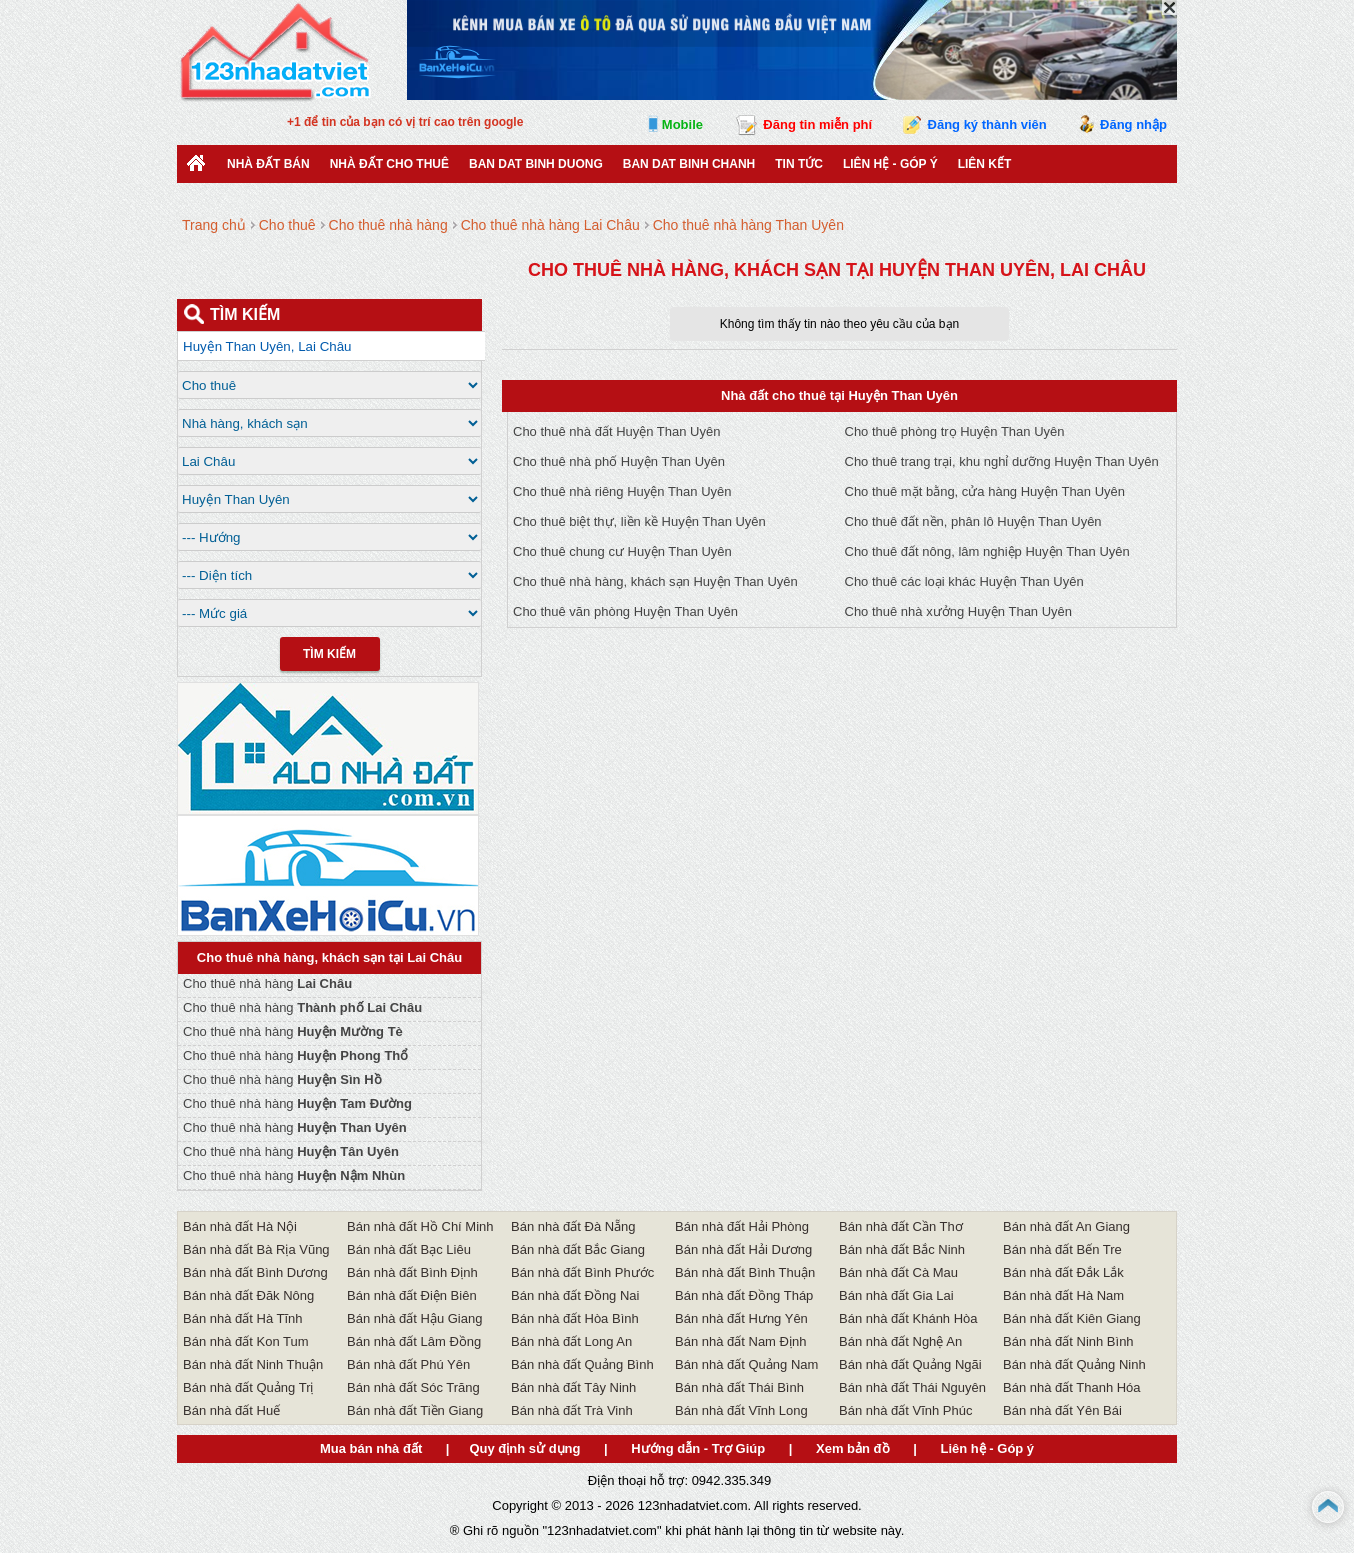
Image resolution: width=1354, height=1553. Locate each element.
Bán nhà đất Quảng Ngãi (910, 1364)
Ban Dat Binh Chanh (689, 164)
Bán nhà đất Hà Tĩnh (243, 1318)
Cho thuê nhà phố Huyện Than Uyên (619, 461)
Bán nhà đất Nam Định (740, 1341)
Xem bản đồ (853, 1448)
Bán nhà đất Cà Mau (898, 1272)
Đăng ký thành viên (987, 124)
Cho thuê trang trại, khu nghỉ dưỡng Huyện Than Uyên (1002, 461)
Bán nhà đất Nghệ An (900, 1341)
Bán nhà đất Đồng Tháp (744, 1295)
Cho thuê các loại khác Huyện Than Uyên (964, 581)
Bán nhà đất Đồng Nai (575, 1295)
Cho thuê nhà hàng (267, 983)
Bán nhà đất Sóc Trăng (413, 1387)
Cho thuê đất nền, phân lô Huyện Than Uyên (973, 521)
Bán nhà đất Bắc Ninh (902, 1249)
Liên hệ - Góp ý (890, 164)
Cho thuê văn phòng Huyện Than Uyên (625, 611)
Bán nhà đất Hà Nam (1063, 1295)
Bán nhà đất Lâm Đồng (414, 1341)
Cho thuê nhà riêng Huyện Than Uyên (622, 491)
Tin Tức (799, 164)
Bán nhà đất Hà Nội (240, 1226)
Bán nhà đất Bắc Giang (578, 1249)
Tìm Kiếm (329, 654)
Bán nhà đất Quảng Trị (248, 1387)
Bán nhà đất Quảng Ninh (1074, 1364)
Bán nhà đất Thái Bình (739, 1387)
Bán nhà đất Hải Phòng (742, 1226)
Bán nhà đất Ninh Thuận (253, 1364)
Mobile (682, 124)
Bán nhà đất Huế (231, 1410)
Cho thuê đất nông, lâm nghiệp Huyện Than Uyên (987, 551)
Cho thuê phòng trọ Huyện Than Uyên (955, 431)
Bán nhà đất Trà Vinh (572, 1410)
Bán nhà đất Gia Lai (896, 1295)
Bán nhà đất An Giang (1066, 1226)
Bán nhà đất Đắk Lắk (1063, 1272)
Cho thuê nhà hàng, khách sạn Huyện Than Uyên (655, 581)
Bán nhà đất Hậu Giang (414, 1318)
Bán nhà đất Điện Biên (412, 1295)
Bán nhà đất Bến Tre (1062, 1249)
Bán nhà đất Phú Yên (408, 1364)
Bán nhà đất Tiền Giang (415, 1410)
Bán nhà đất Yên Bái (1062, 1410)
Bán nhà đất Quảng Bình (582, 1364)
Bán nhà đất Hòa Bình (575, 1318)
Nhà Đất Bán (268, 164)
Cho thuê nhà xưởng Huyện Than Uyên (959, 611)
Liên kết (985, 164)
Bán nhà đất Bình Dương (255, 1272)
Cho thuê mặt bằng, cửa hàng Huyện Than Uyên (985, 491)
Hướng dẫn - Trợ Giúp (698, 1448)
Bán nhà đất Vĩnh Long (741, 1410)
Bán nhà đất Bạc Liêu (409, 1249)
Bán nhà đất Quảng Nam (746, 1364)
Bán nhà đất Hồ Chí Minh (420, 1226)
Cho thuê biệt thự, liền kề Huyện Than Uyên (639, 521)
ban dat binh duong (536, 164)
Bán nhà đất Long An (571, 1341)
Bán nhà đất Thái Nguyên (912, 1387)
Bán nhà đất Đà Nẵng (573, 1226)
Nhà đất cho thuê (389, 164)
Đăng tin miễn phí (817, 124)
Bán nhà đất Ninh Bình (1068, 1341)
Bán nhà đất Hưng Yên (741, 1318)
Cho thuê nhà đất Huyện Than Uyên (616, 431)
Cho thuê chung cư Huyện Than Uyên (622, 551)
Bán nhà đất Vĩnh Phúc (905, 1410)
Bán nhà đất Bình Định (412, 1272)
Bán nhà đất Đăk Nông (248, 1295)
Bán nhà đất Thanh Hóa (1072, 1387)
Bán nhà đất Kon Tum (246, 1341)
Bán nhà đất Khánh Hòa (908, 1318)
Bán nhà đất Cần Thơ (901, 1226)
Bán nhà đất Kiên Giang (1072, 1318)
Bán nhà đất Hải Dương (743, 1249)
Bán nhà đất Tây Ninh (573, 1387)
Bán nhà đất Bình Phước (582, 1272)
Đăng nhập (1133, 124)
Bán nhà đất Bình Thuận (745, 1272)
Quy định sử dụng (524, 1448)
